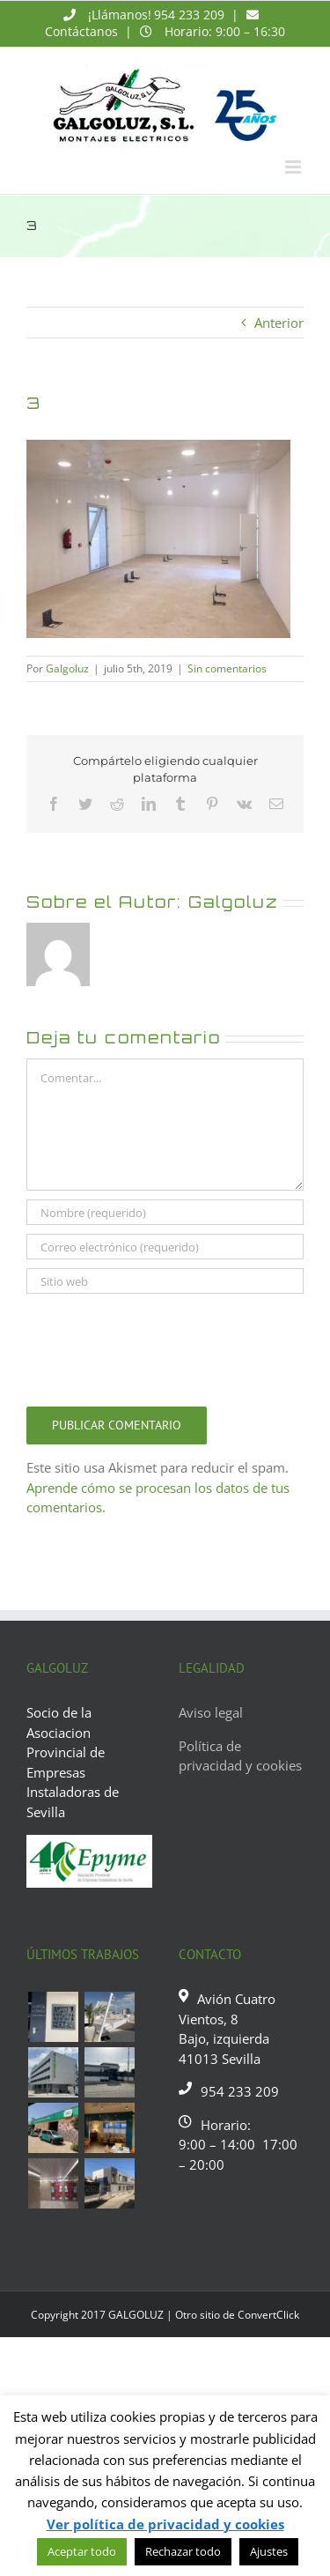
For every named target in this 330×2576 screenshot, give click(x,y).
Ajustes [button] (269, 2551)
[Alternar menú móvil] (294, 167)
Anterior (279, 322)
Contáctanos (81, 31)
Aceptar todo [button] (82, 2551)
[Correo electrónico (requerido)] (165, 1246)
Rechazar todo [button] (183, 2551)
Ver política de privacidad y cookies (165, 2524)
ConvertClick (268, 2314)
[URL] (165, 1281)
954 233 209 (189, 14)
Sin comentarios (227, 668)
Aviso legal (211, 1712)
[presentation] (160, 1345)
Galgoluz (67, 668)
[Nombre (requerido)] (165, 1212)
